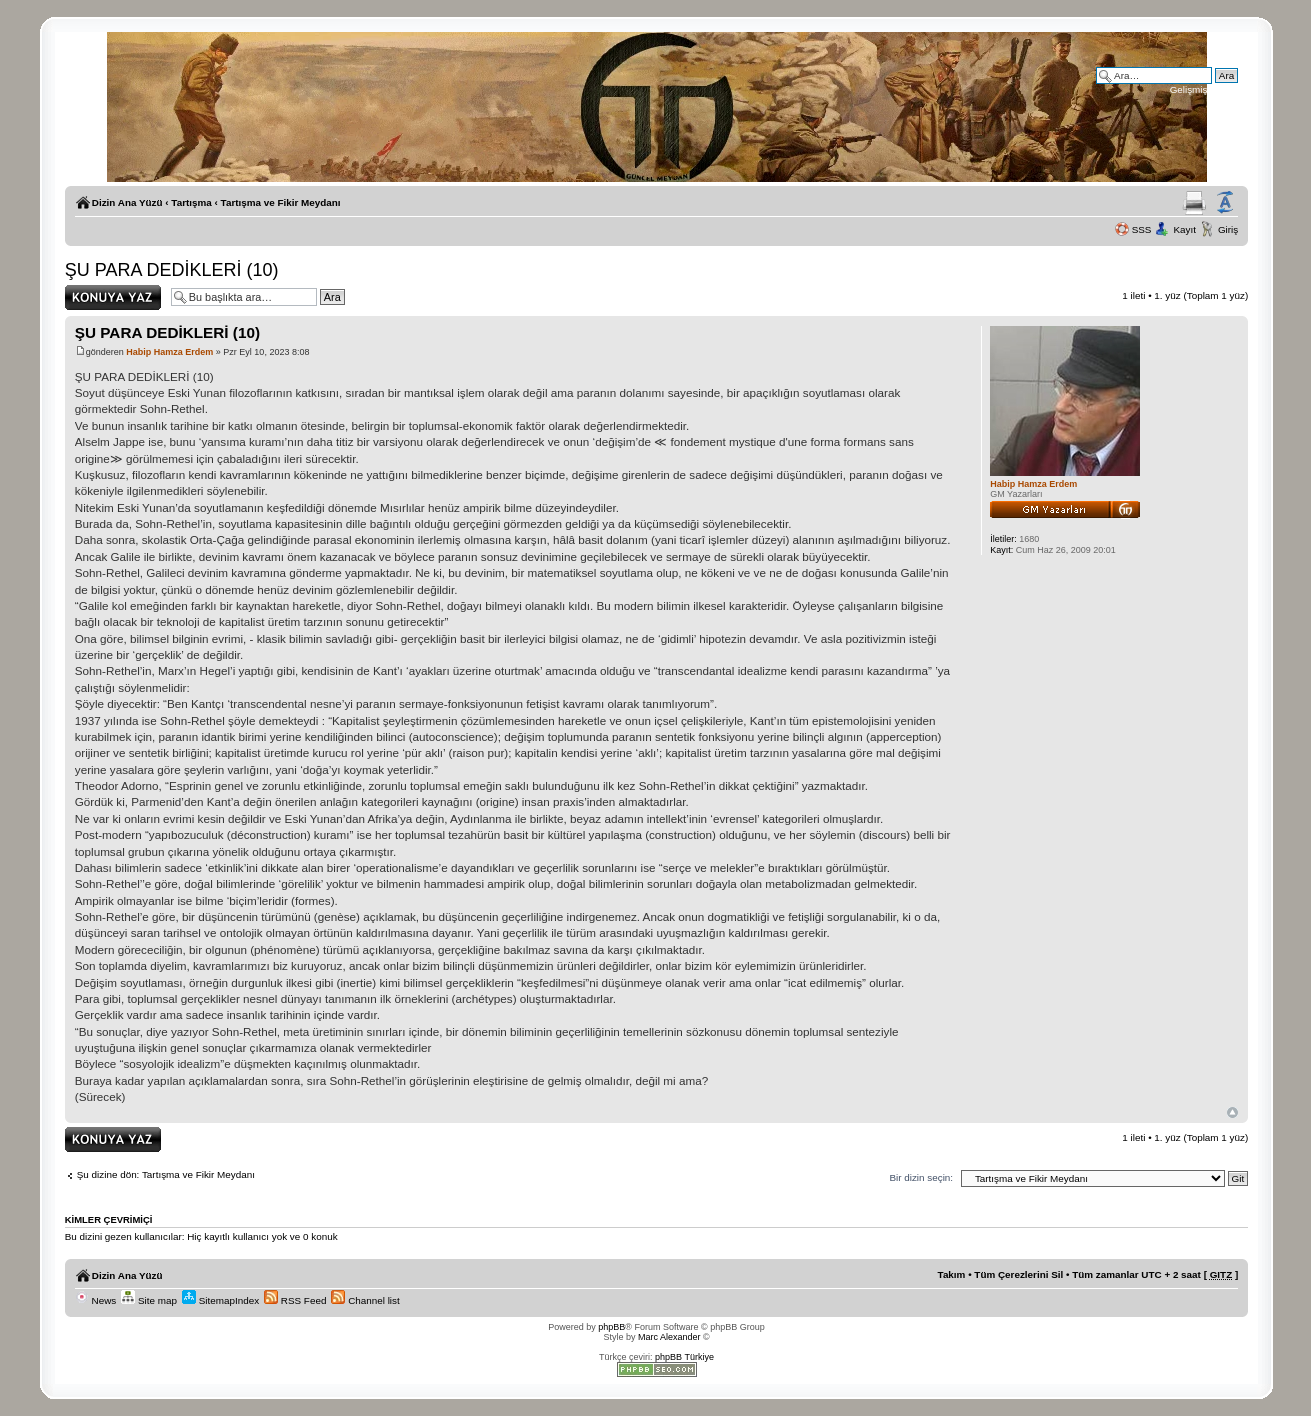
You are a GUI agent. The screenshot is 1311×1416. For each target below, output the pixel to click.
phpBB (611, 1327)
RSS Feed (295, 1300)
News (95, 1300)
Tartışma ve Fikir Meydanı (281, 202)
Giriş (1228, 229)
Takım (952, 1274)
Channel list (365, 1300)
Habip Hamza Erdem (169, 352)
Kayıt (1184, 229)
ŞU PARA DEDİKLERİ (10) (172, 270)
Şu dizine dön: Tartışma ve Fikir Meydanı (166, 1174)
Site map (149, 1300)
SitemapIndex (220, 1300)
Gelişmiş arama (1204, 89)
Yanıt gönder (113, 297)
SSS (1142, 229)
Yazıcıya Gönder (1194, 203)
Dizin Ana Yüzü (127, 202)
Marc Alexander (669, 1337)
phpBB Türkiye (684, 1357)
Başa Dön (1232, 1112)
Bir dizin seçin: (921, 1177)
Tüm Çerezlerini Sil (1018, 1274)
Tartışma (191, 202)
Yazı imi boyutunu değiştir (1225, 203)
